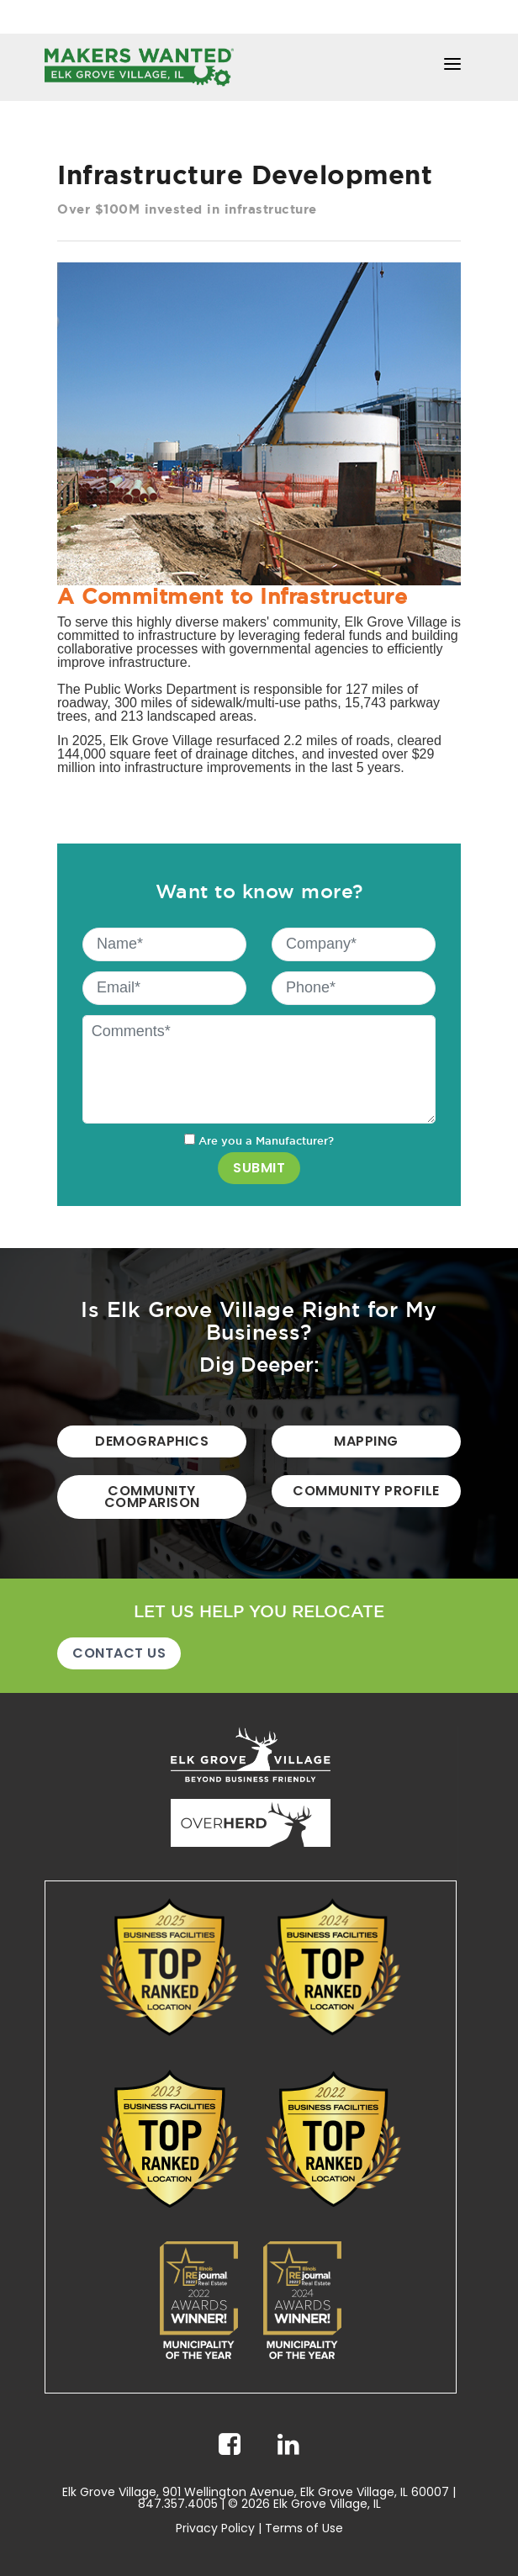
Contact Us (119, 1653)
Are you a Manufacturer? (259, 1140)
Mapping (366, 1441)
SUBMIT (259, 1167)
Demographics (152, 1441)
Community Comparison (152, 1496)
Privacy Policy (215, 2528)
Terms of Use (304, 2528)
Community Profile (366, 1490)
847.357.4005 (178, 2503)
